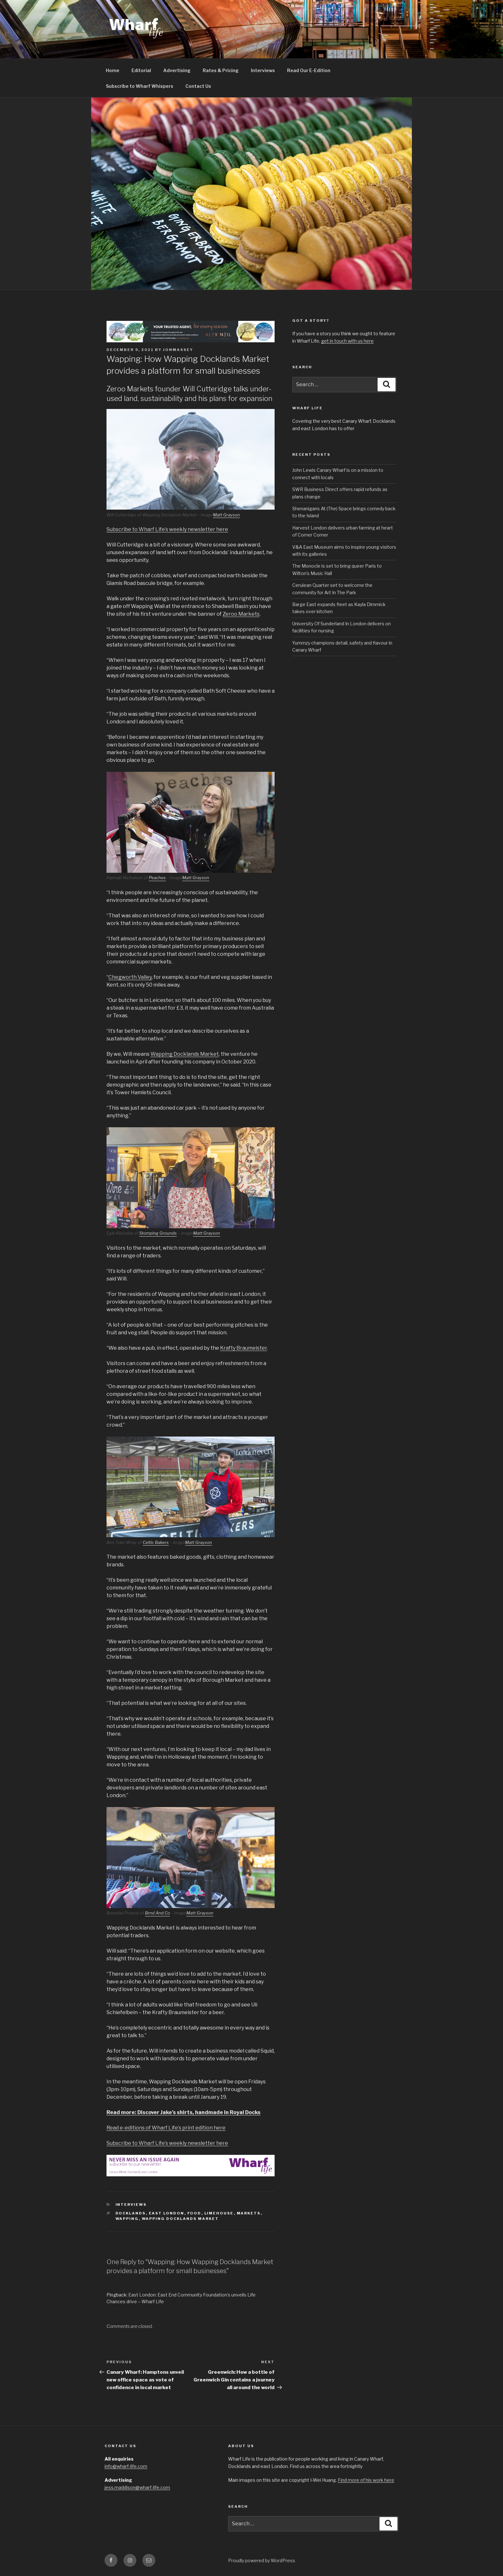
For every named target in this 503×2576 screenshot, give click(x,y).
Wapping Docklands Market (184, 1054)
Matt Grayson (226, 514)
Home (112, 70)
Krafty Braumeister (243, 1348)
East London (166, 2213)
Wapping (127, 2218)
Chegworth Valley (130, 977)
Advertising (177, 70)
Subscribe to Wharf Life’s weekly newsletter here (167, 529)
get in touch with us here (347, 341)
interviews (131, 2204)
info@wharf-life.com (126, 2466)
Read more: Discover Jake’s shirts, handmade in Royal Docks (183, 2112)
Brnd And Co (157, 1912)
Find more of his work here (366, 2480)
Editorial (141, 70)
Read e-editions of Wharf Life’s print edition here (166, 2128)
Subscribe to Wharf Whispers (139, 86)
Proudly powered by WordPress (261, 2560)
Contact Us (198, 86)
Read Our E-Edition (308, 70)
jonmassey (178, 349)
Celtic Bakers (156, 1542)
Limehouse (219, 2213)
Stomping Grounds (158, 1233)
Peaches (157, 877)
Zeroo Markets (241, 614)
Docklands (130, 2213)
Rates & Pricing (221, 70)
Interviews (263, 70)
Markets (249, 2213)
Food (194, 2213)
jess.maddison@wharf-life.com (137, 2487)
